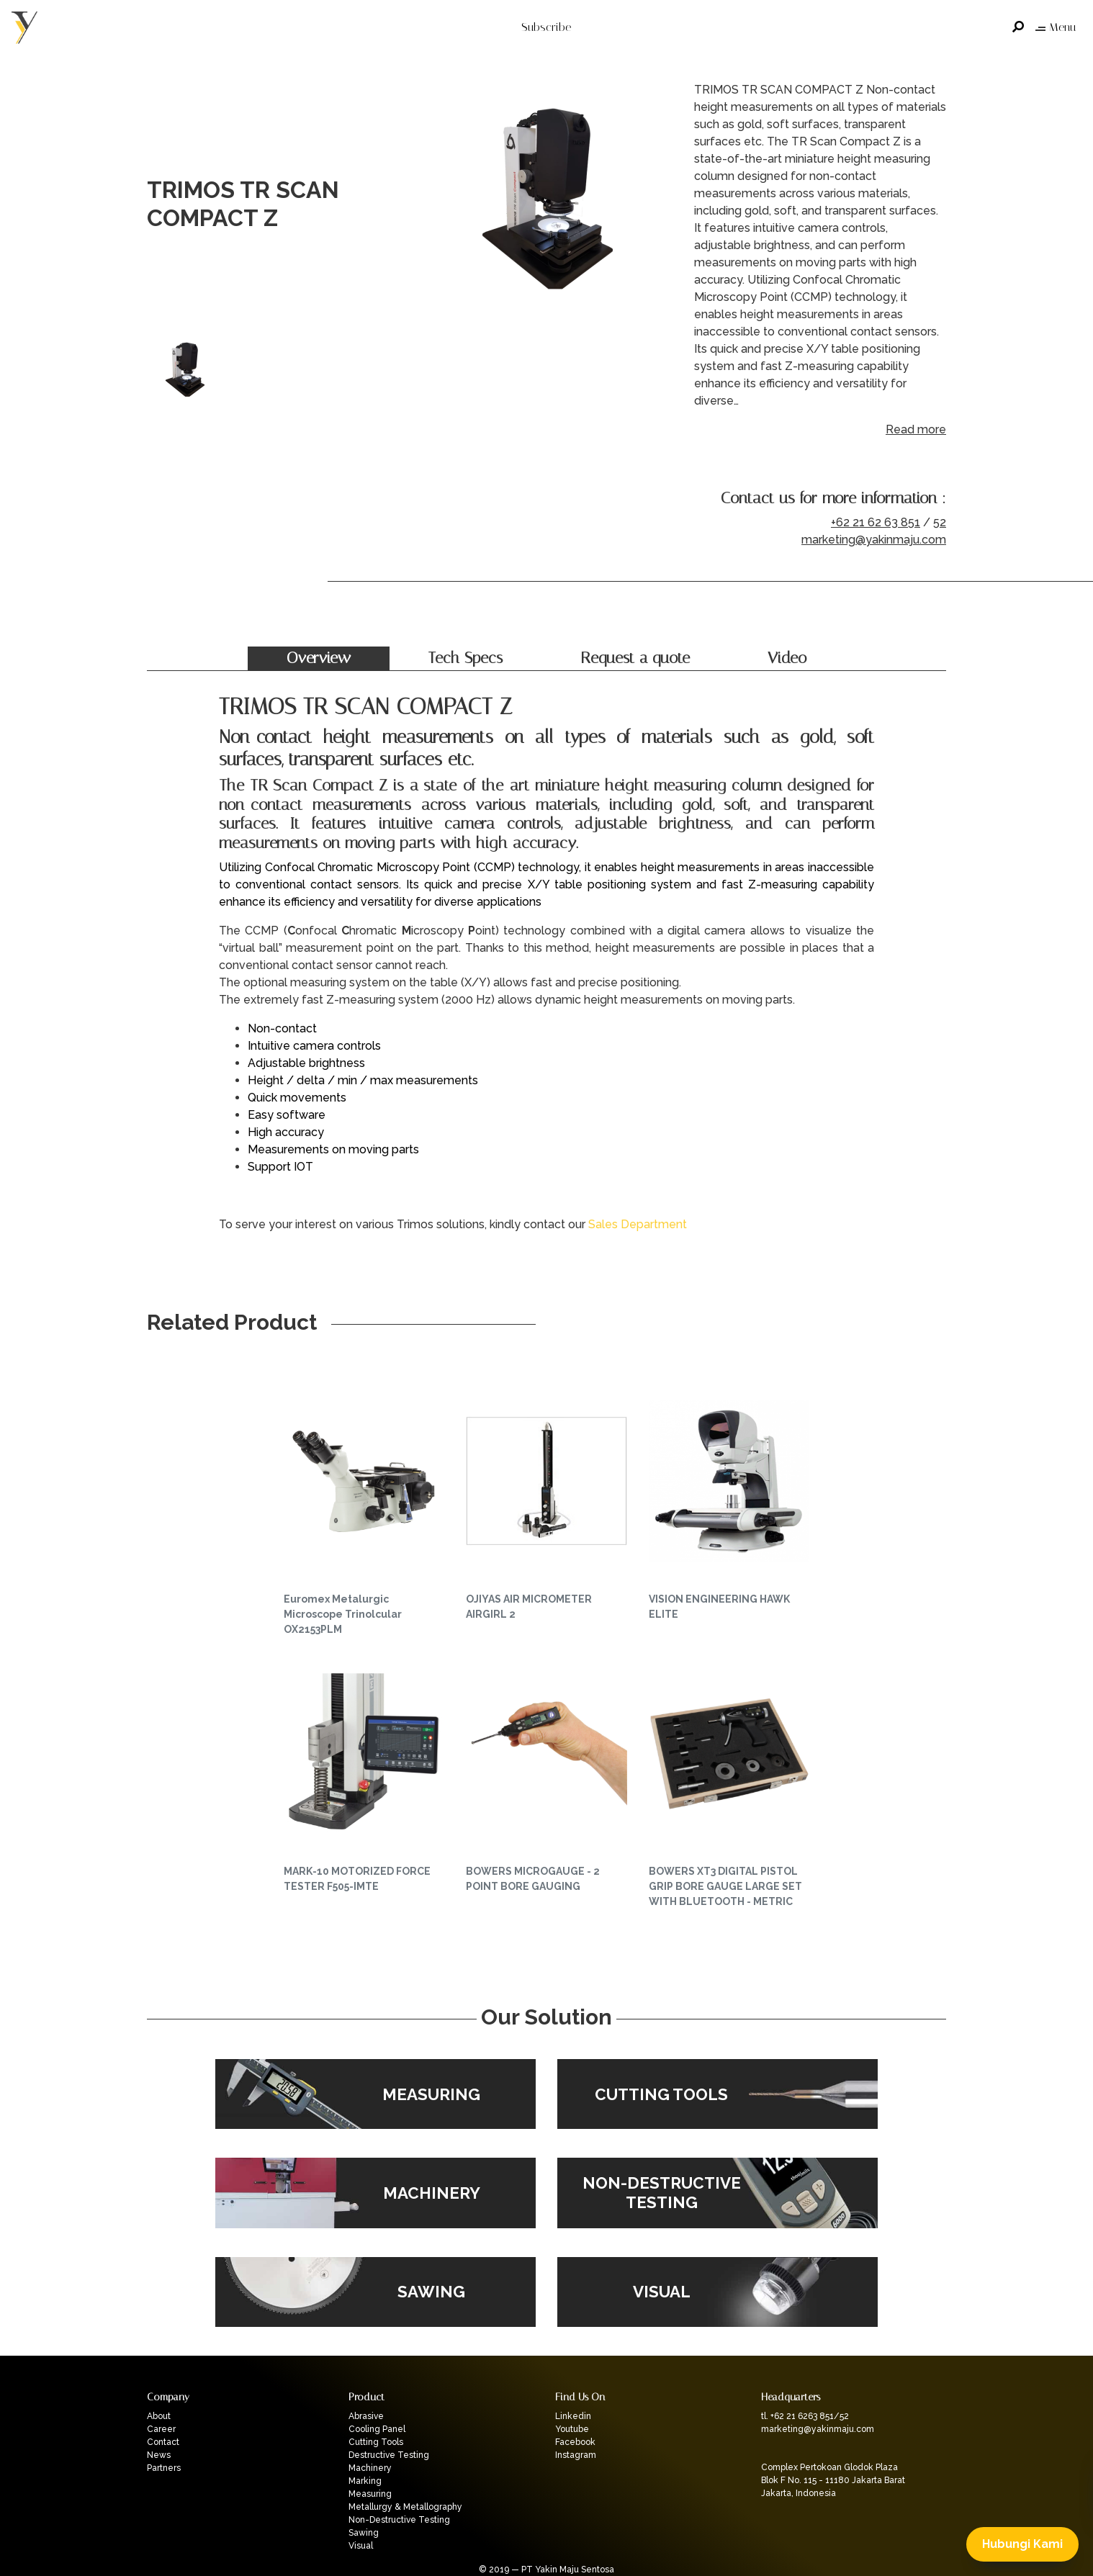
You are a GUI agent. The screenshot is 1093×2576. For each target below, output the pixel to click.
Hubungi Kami (1022, 2544)
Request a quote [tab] (635, 658)
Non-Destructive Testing (399, 2520)
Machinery (370, 2468)
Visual (360, 2546)
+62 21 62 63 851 (875, 522)
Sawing (363, 2533)
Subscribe (546, 27)
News (159, 2455)
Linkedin (573, 2416)
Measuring (370, 2494)
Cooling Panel (376, 2429)
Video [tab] (787, 658)
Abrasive (366, 2416)
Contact (163, 2442)
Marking (365, 2481)
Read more (916, 429)
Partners (164, 2468)
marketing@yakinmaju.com (873, 539)
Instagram (575, 2455)
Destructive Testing (388, 2455)
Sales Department (637, 1224)
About (159, 2416)
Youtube (572, 2429)
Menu (1055, 27)
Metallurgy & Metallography (405, 2507)
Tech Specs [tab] (465, 658)
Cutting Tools (375, 2442)
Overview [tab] (319, 658)
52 (939, 522)
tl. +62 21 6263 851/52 (805, 2416)
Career (161, 2429)
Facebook (575, 2442)
